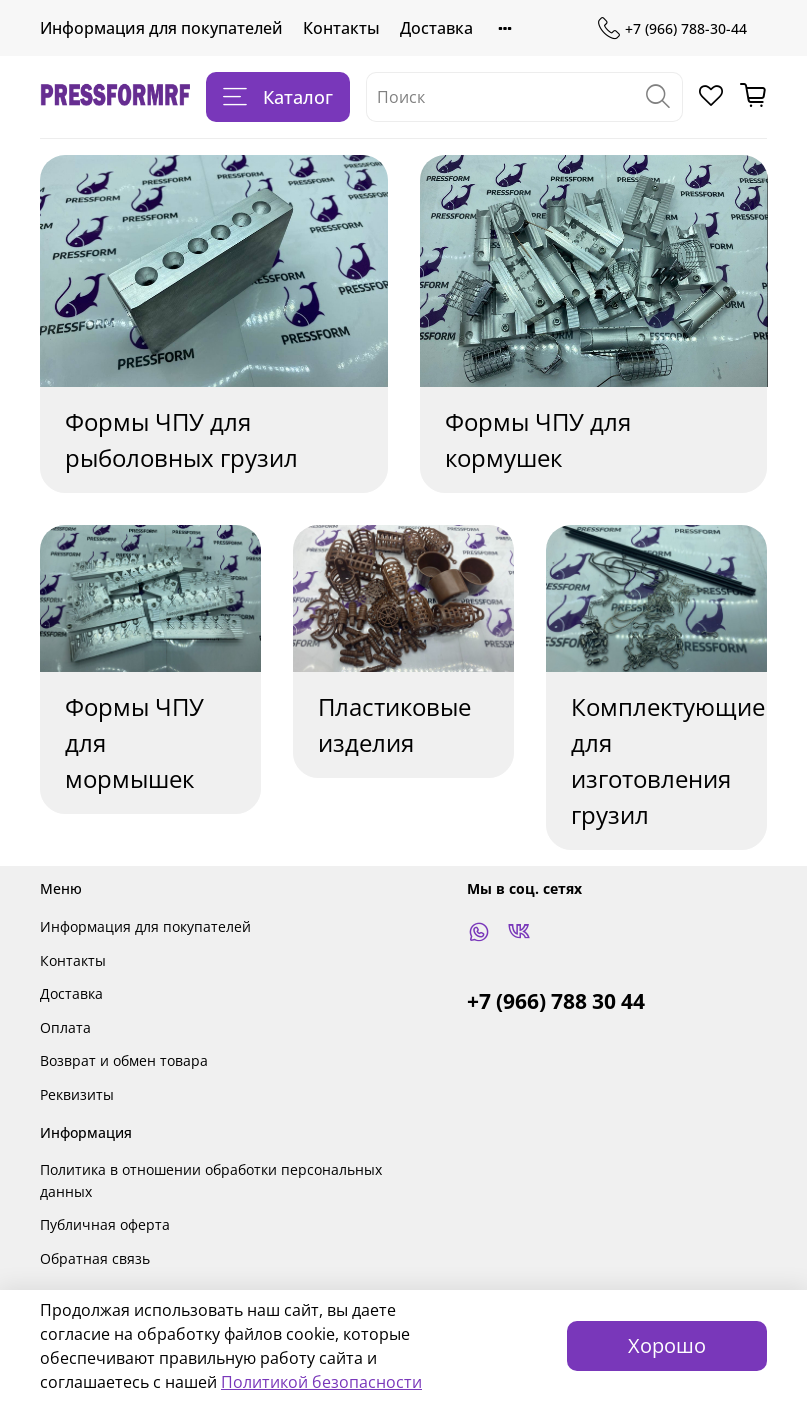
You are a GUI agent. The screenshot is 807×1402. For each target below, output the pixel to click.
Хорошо (667, 1345)
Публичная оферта (105, 1224)
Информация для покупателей (161, 28)
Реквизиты (77, 1094)
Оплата (65, 1027)
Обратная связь (95, 1258)
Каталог (278, 97)
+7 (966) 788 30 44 (556, 1001)
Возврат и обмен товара (124, 1060)
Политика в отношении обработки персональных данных (211, 1180)
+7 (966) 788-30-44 (672, 28)
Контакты (341, 28)
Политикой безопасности (321, 1382)
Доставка (436, 28)
